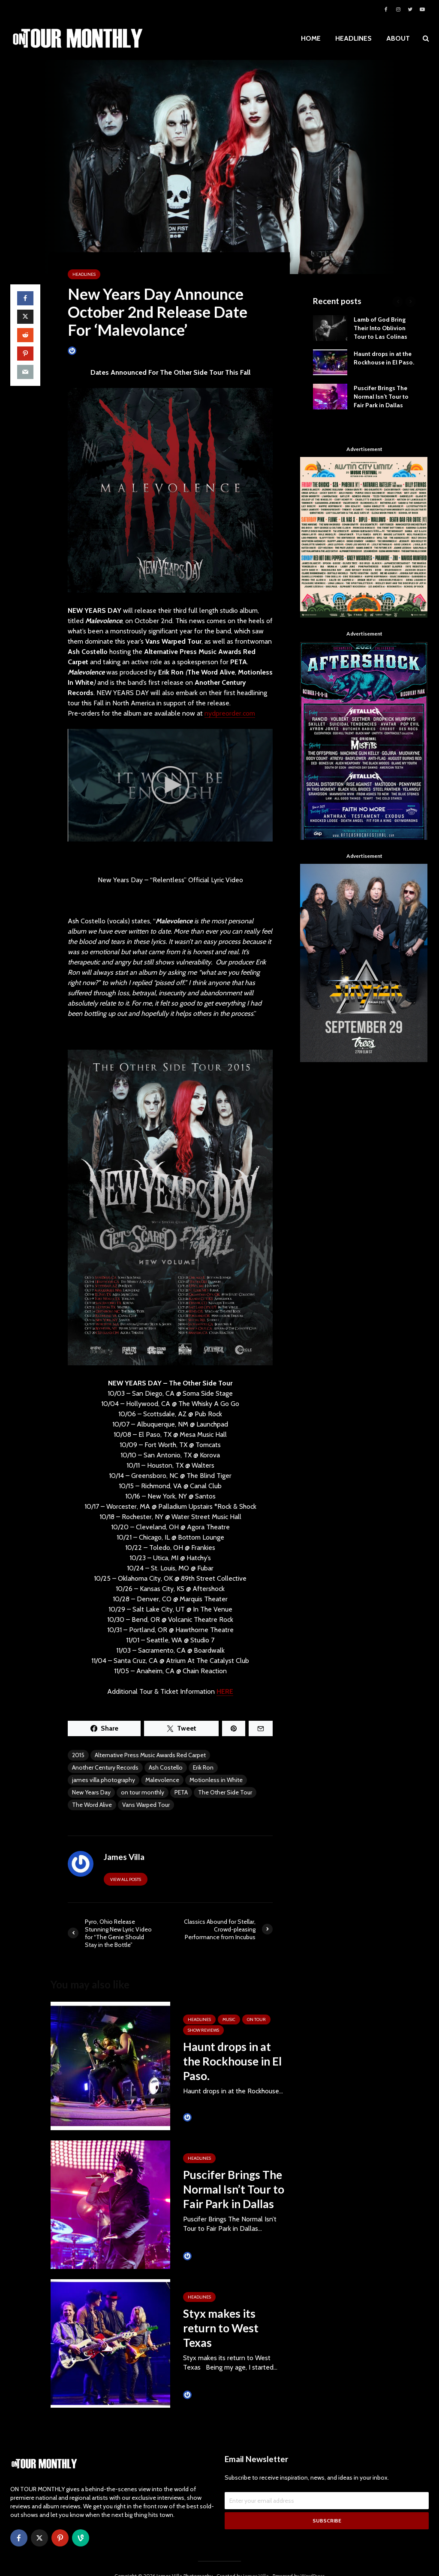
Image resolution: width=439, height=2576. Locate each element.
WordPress (313, 2561)
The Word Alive (92, 1805)
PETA (181, 1792)
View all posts (125, 1879)
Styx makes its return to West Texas (221, 2328)
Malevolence (162, 1780)
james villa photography (103, 1780)
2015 (78, 1755)
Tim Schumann (205, 2117)
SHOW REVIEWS (203, 2030)
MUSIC (229, 2019)
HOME (311, 38)
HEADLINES (353, 38)
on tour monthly (142, 1792)
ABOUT (398, 38)
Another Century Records (105, 1767)
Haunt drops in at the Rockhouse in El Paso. (232, 2061)
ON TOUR (256, 2019)
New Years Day (91, 1792)
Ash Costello (166, 1767)
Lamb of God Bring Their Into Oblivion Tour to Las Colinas (380, 328)
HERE (224, 1691)
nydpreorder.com (229, 713)
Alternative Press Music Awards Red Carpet (150, 1755)
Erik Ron (203, 1767)
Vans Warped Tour (146, 1805)
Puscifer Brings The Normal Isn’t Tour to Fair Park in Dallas (233, 2189)
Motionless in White (216, 1780)
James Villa (85, 351)
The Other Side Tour (225, 1792)
